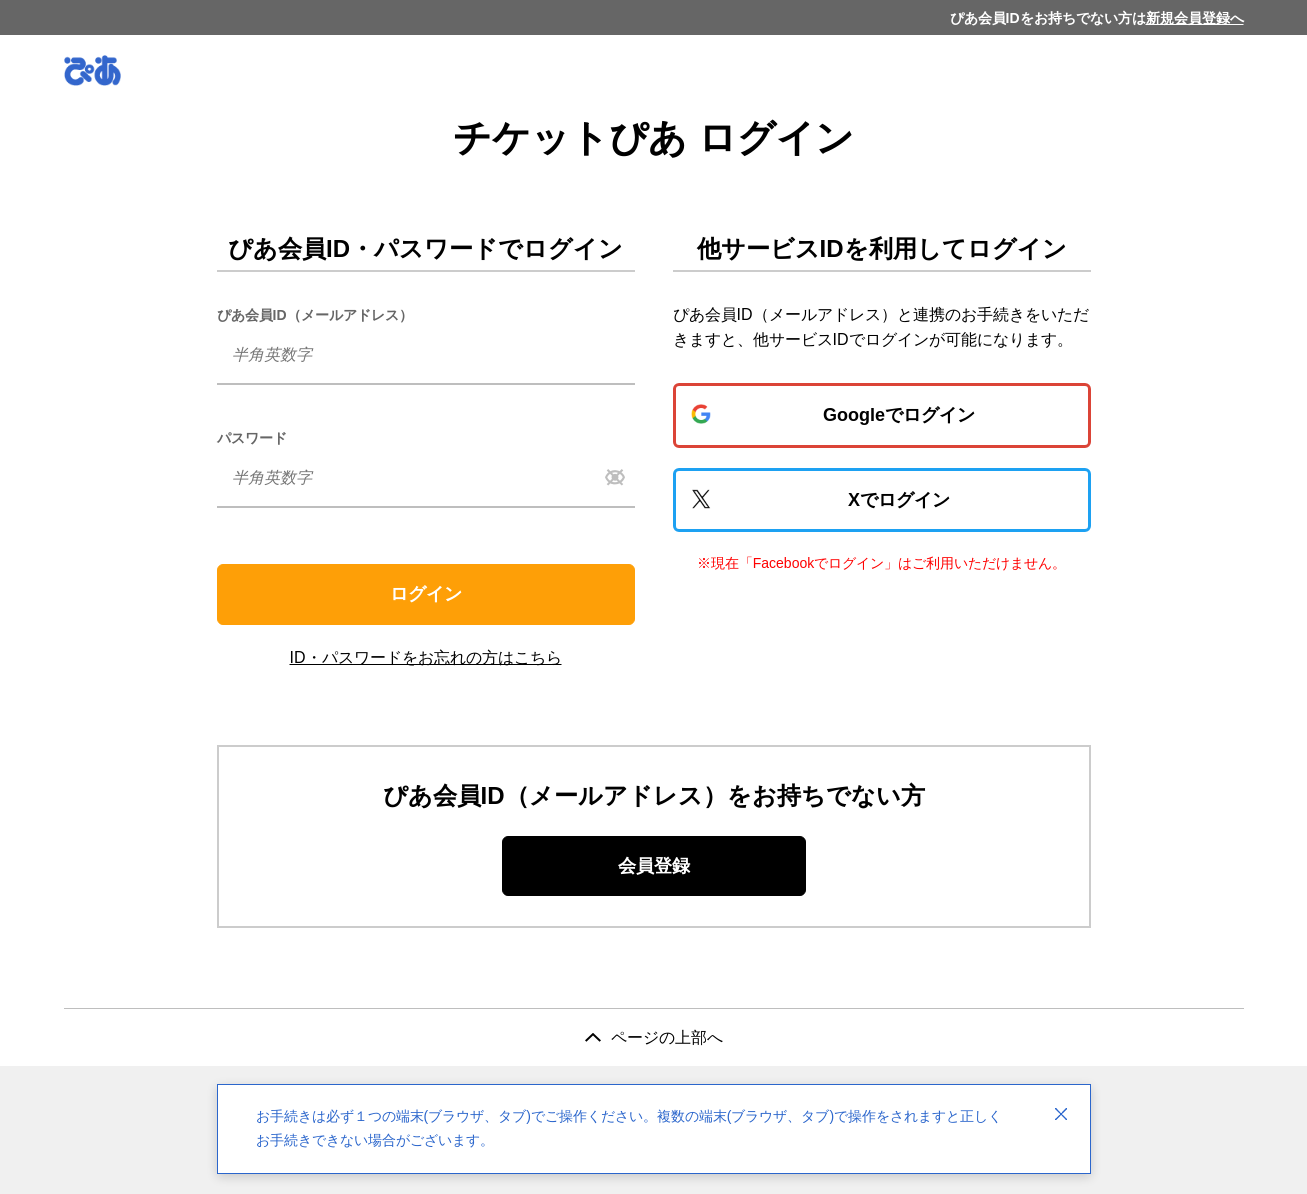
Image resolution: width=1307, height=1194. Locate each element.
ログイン (426, 594)
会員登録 (654, 866)
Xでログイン (899, 500)
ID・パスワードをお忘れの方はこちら (426, 657)
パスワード (252, 438)
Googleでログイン (899, 415)
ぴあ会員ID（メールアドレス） (315, 315)
